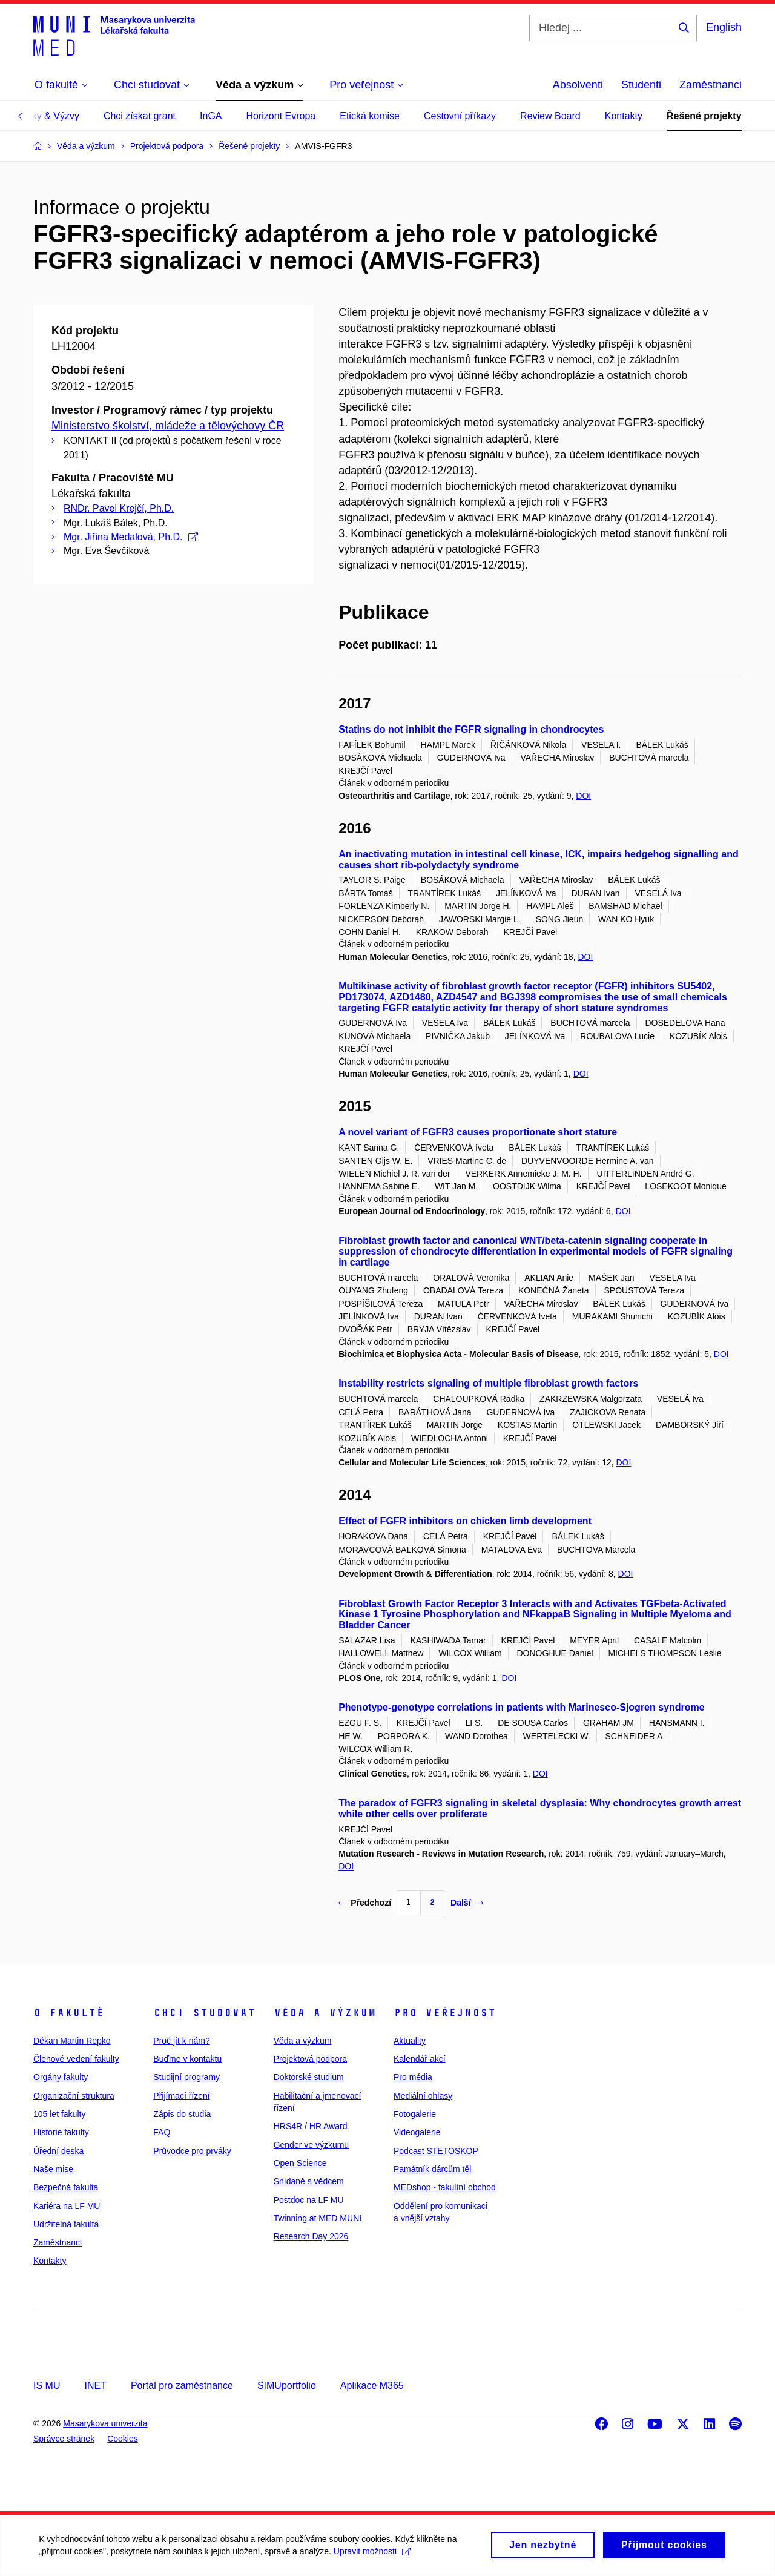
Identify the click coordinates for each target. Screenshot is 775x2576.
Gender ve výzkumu (311, 2145)
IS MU (46, 2385)
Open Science (300, 2163)
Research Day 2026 (311, 2236)
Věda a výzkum (325, 2013)
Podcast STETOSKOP (436, 2151)
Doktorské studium (309, 2077)
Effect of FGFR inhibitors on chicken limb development (465, 1521)
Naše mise (53, 2169)
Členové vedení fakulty (76, 2059)
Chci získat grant (140, 116)
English (724, 27)
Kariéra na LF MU (66, 2206)
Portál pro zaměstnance (182, 2385)
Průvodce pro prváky (192, 2151)
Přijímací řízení (181, 2096)
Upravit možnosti (375, 2555)
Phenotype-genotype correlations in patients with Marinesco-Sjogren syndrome (521, 1707)
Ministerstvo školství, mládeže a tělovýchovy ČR (167, 426)
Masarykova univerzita (105, 2423)
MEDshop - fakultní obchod (445, 2187)
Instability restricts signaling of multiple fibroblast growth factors (488, 1383)
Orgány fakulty (60, 2077)
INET (95, 2385)
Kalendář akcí (420, 2059)
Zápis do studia (182, 2114)
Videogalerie (417, 2132)
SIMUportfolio (286, 2385)
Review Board (550, 116)
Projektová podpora (310, 2059)
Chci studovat (204, 2013)
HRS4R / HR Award (311, 2126)
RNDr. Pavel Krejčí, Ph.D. (119, 508)
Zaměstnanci (710, 85)
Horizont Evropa (281, 116)
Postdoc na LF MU (309, 2200)
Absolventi (578, 85)
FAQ (161, 2132)
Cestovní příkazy (460, 116)
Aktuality (410, 2041)
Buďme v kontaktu (187, 2059)
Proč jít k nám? (181, 2041)
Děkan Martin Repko (72, 2041)
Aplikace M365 (372, 2385)
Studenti (641, 85)
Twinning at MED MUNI (317, 2218)
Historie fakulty (61, 2132)
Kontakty (623, 116)
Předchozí (364, 1902)
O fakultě (68, 2013)
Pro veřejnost (445, 2013)
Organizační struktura (73, 2096)
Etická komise (370, 116)
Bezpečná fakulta (65, 2187)
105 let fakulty (59, 2114)
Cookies (122, 2438)
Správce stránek (63, 2438)
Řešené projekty (704, 116)
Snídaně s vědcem (309, 2181)
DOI (583, 796)
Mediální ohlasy (423, 2096)
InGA (211, 116)
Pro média (413, 2077)
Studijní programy (186, 2077)
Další (466, 1902)
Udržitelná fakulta (66, 2224)
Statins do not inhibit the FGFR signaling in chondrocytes (471, 729)
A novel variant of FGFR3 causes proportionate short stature (477, 1132)
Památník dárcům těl (432, 2169)
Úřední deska (58, 2151)
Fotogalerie (415, 2114)
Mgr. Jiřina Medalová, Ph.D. (131, 537)
